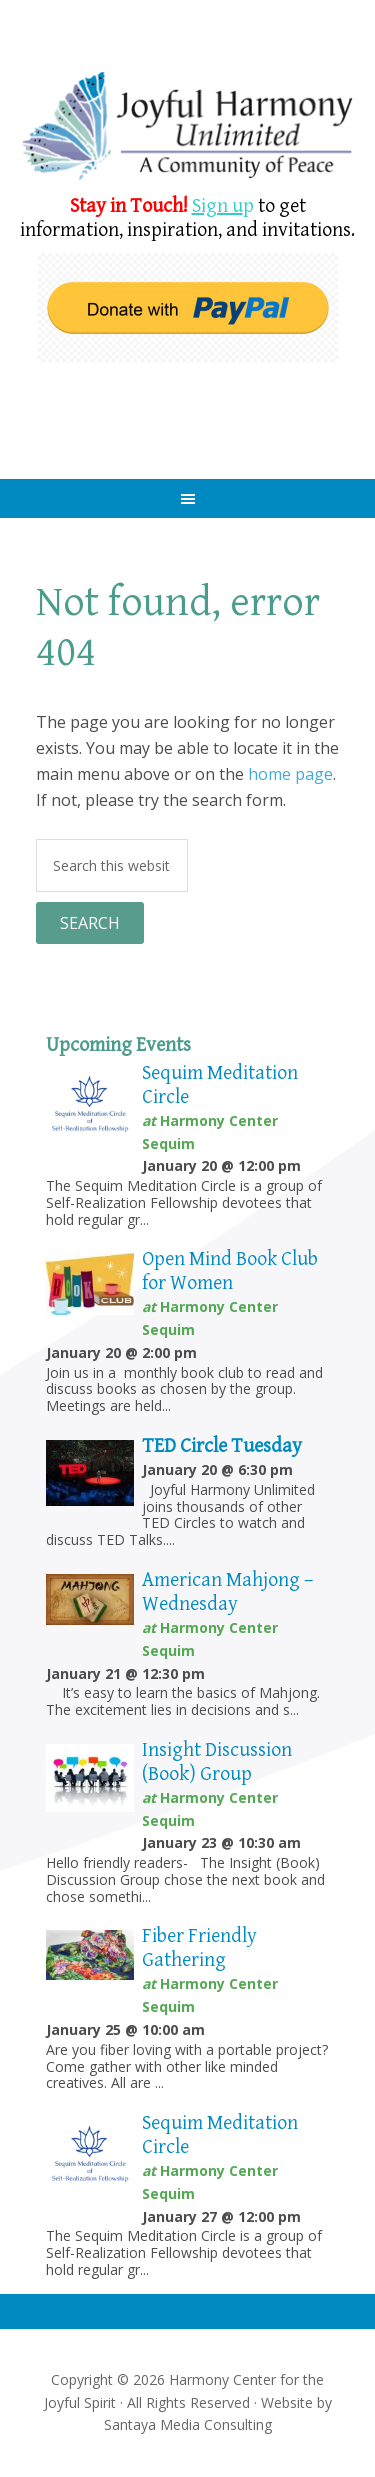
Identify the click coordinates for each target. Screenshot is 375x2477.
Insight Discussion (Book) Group (217, 1762)
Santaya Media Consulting (188, 2424)
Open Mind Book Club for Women (230, 1271)
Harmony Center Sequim (188, 127)
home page (290, 774)
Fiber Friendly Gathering (199, 1948)
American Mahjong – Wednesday (227, 1592)
